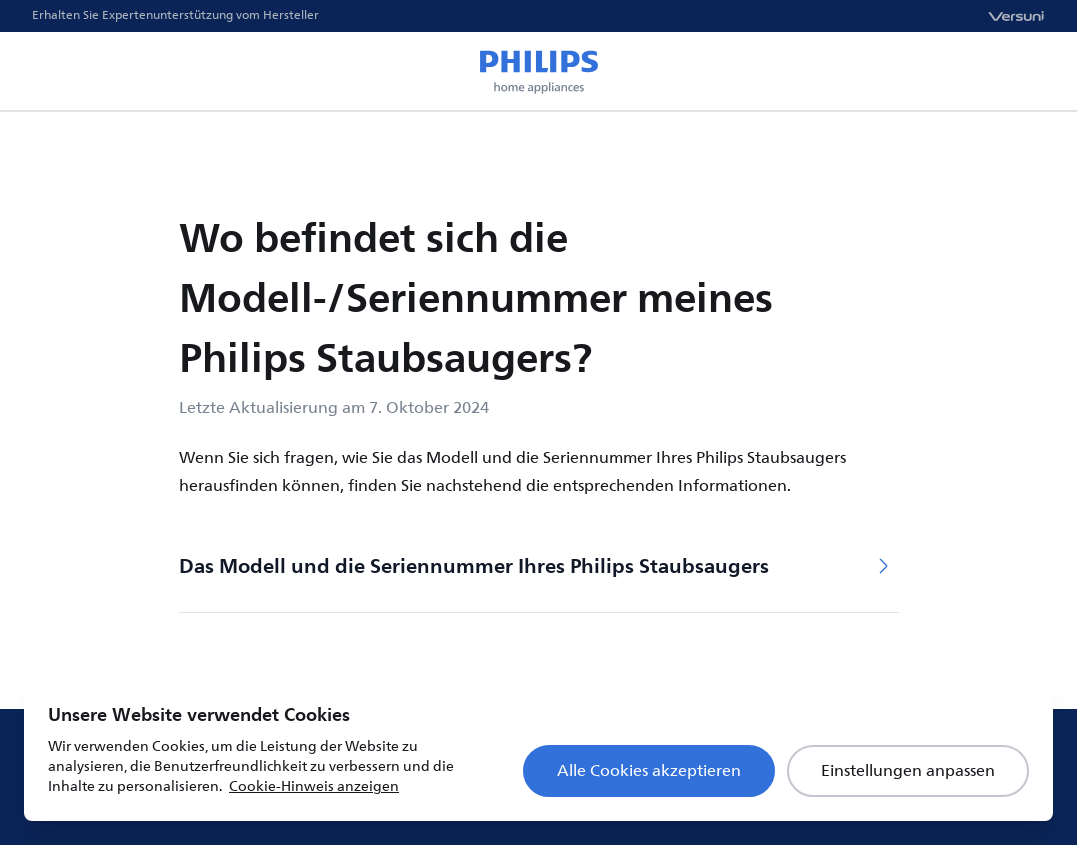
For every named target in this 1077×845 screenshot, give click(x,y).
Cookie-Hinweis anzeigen (314, 786)
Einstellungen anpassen (908, 771)
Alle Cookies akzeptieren (649, 771)
